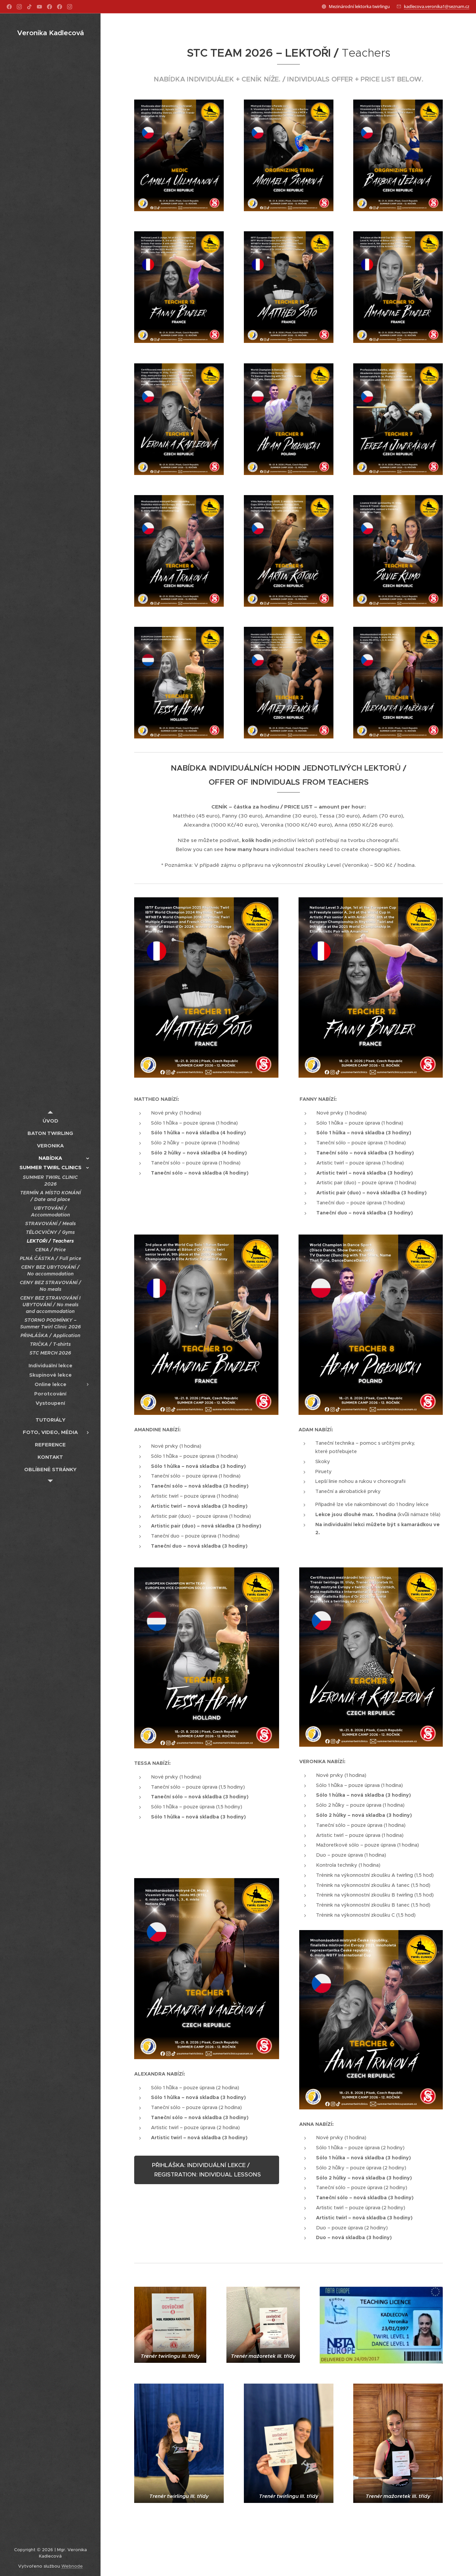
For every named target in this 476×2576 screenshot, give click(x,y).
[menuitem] (50, 1121)
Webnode (72, 2566)
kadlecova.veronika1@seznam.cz (436, 6)
